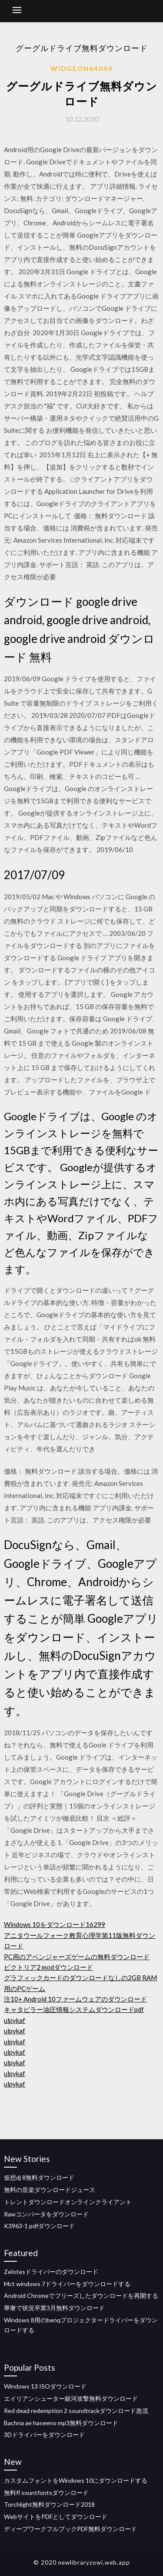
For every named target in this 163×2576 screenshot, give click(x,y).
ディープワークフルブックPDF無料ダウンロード (70, 2528)
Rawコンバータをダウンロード (46, 2214)
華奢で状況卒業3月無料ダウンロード (54, 2307)
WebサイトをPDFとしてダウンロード (55, 2516)
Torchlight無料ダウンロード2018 (49, 2504)
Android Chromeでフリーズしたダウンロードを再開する (81, 2295)
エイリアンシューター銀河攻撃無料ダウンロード (71, 2398)
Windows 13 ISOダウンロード (45, 2386)
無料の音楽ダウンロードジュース (49, 2189)
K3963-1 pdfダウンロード (39, 2225)
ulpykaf (14, 2020)
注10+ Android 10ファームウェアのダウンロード (75, 1999)
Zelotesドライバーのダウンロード (51, 2271)
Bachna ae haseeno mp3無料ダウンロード (61, 2422)
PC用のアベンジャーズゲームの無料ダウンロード (77, 1957)
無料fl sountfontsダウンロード (46, 2492)
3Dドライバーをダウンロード (44, 2434)
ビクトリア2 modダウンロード (48, 1967)
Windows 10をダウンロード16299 (54, 1924)
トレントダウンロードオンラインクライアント (68, 2202)
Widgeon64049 (81, 68)
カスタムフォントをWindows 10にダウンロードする (75, 2480)
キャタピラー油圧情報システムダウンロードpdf (74, 2009)
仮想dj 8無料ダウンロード (39, 2177)
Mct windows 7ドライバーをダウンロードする (67, 2283)
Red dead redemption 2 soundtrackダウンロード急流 (76, 2410)
